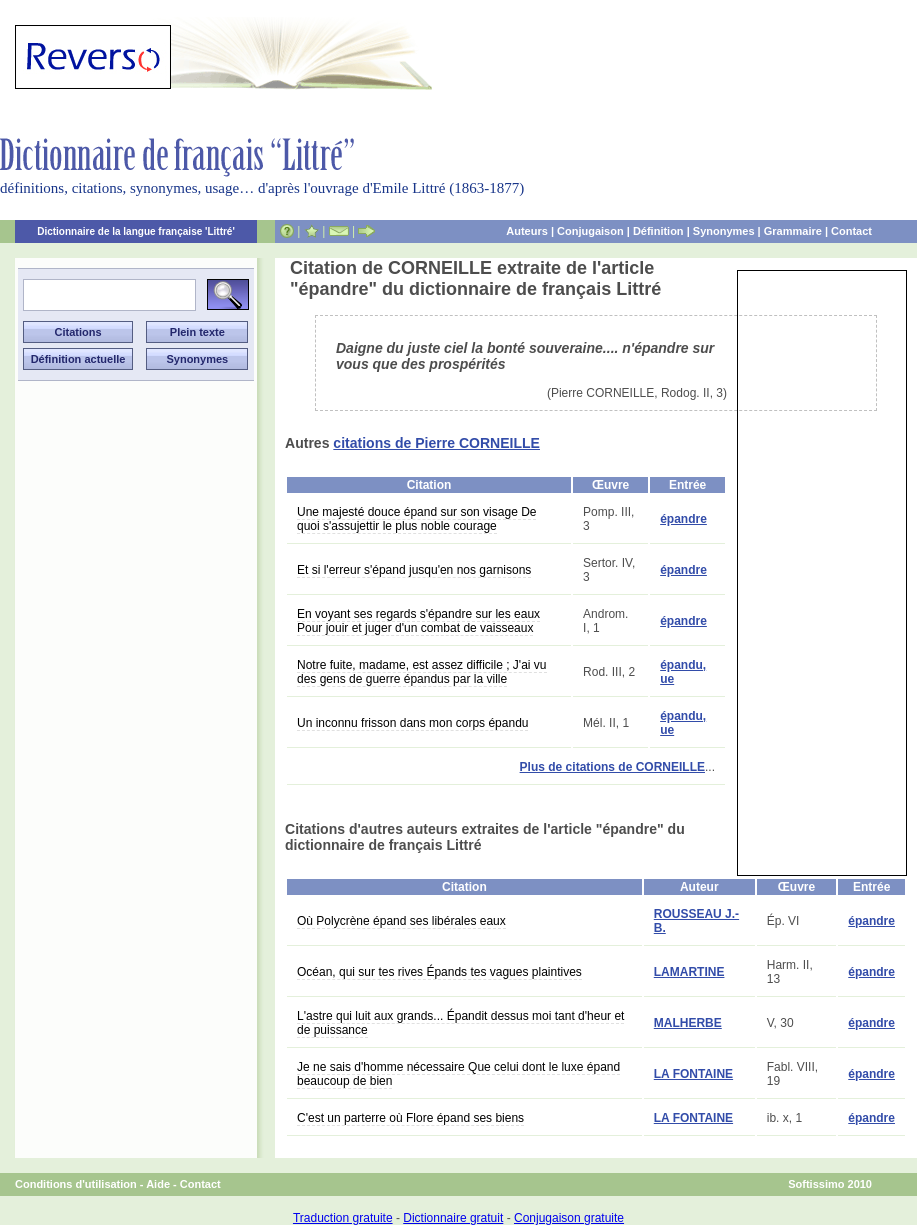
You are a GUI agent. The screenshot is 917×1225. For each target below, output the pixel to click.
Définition (658, 231)
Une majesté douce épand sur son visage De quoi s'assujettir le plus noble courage (416, 519)
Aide (158, 1184)
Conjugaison (590, 231)
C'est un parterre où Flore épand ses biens (410, 1118)
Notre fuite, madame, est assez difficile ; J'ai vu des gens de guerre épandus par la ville (422, 672)
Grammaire (793, 231)
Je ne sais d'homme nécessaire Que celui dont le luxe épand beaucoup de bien (458, 1074)
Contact (851, 231)
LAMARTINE (689, 972)
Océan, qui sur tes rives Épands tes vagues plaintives (439, 972)
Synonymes (724, 231)
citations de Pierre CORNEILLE (436, 443)
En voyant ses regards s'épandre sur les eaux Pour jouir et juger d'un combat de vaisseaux (418, 621)
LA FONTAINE (693, 1074)
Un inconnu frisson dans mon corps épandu (412, 723)
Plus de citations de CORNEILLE (612, 767)
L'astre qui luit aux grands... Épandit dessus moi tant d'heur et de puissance (460, 1023)
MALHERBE (688, 1023)
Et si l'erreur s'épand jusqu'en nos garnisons (414, 570)
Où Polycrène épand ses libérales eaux (401, 921)
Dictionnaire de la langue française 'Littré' (136, 231)
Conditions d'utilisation (76, 1184)
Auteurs (527, 231)
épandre (683, 519)
